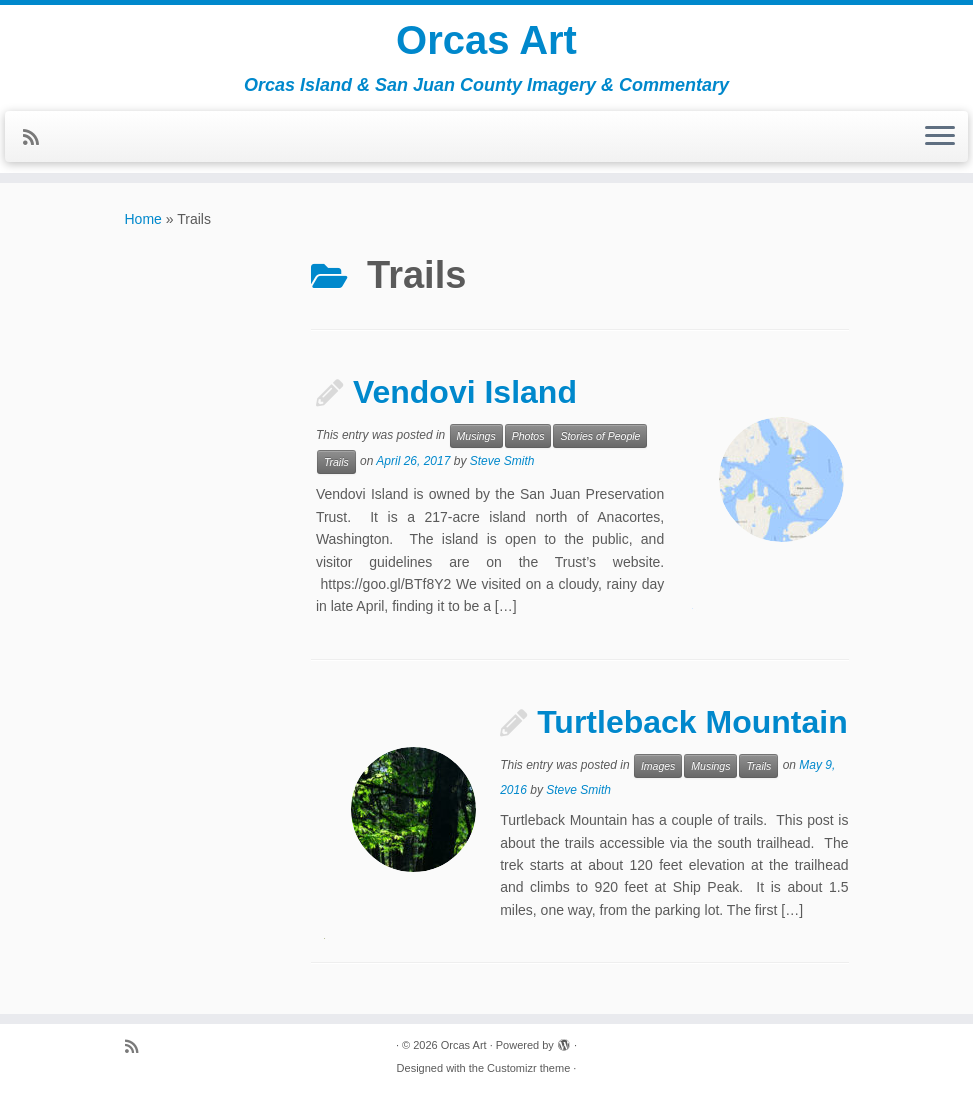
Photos (528, 436)
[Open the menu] (940, 137)
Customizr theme (528, 1068)
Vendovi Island (465, 392)
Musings (476, 436)
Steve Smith (502, 462)
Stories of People (600, 436)
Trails (336, 462)
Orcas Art (486, 40)
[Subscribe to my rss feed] (37, 138)
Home (143, 219)
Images (658, 766)
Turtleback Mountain (692, 722)
